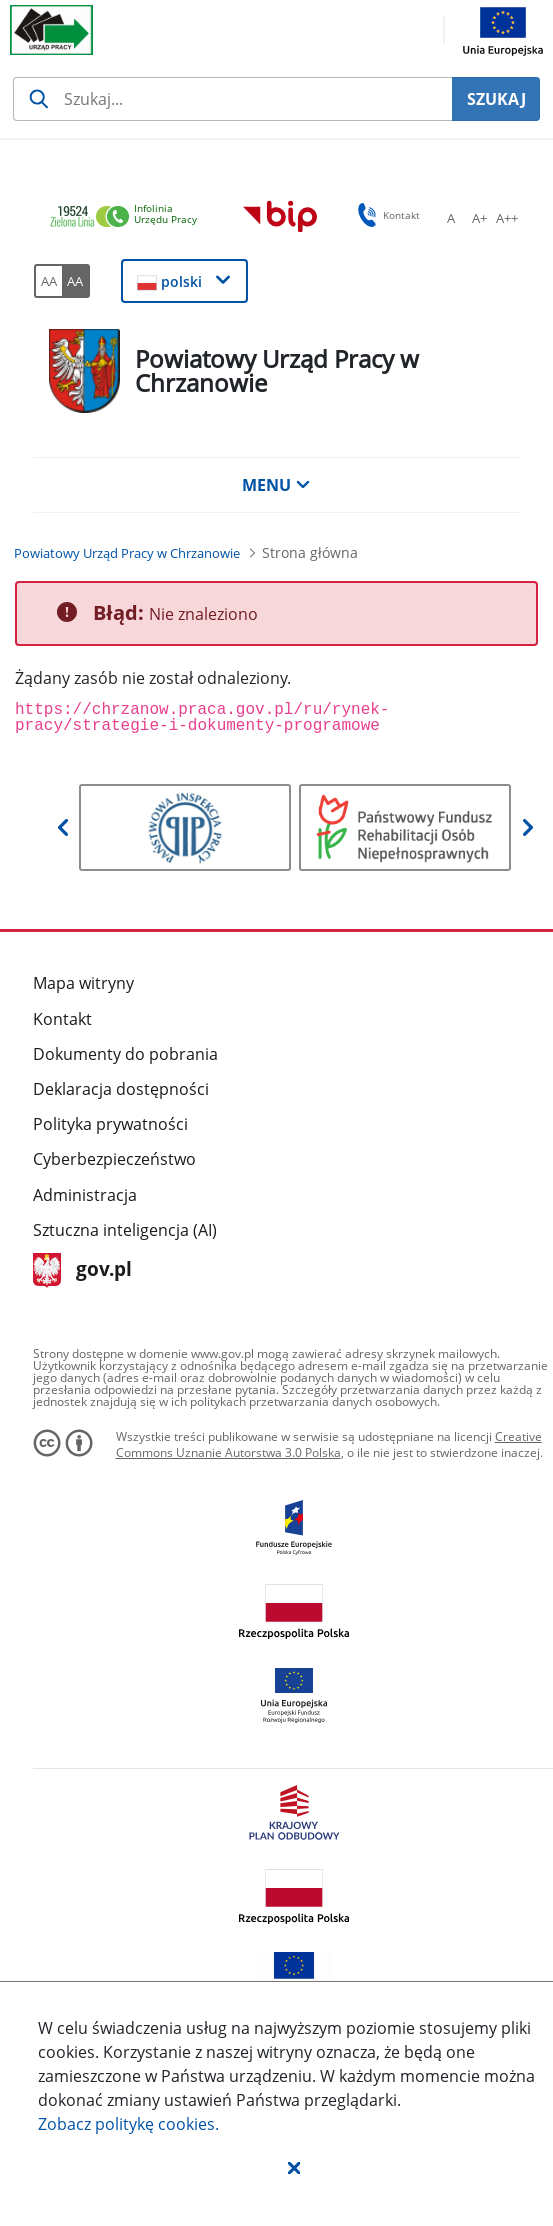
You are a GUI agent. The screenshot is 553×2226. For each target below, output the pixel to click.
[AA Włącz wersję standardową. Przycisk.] (48, 281)
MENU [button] (276, 485)
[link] (129, 217)
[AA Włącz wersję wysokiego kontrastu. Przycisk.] (76, 281)
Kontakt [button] (385, 215)
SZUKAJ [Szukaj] (496, 99)
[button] (294, 2167)
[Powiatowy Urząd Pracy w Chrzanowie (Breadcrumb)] (127, 553)
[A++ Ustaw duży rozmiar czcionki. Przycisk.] (507, 218)
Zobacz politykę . (128, 2124)
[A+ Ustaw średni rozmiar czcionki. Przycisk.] (479, 218)
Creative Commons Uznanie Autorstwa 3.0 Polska (329, 1444)
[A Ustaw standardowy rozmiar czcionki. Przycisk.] (451, 218)
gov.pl (82, 1270)
